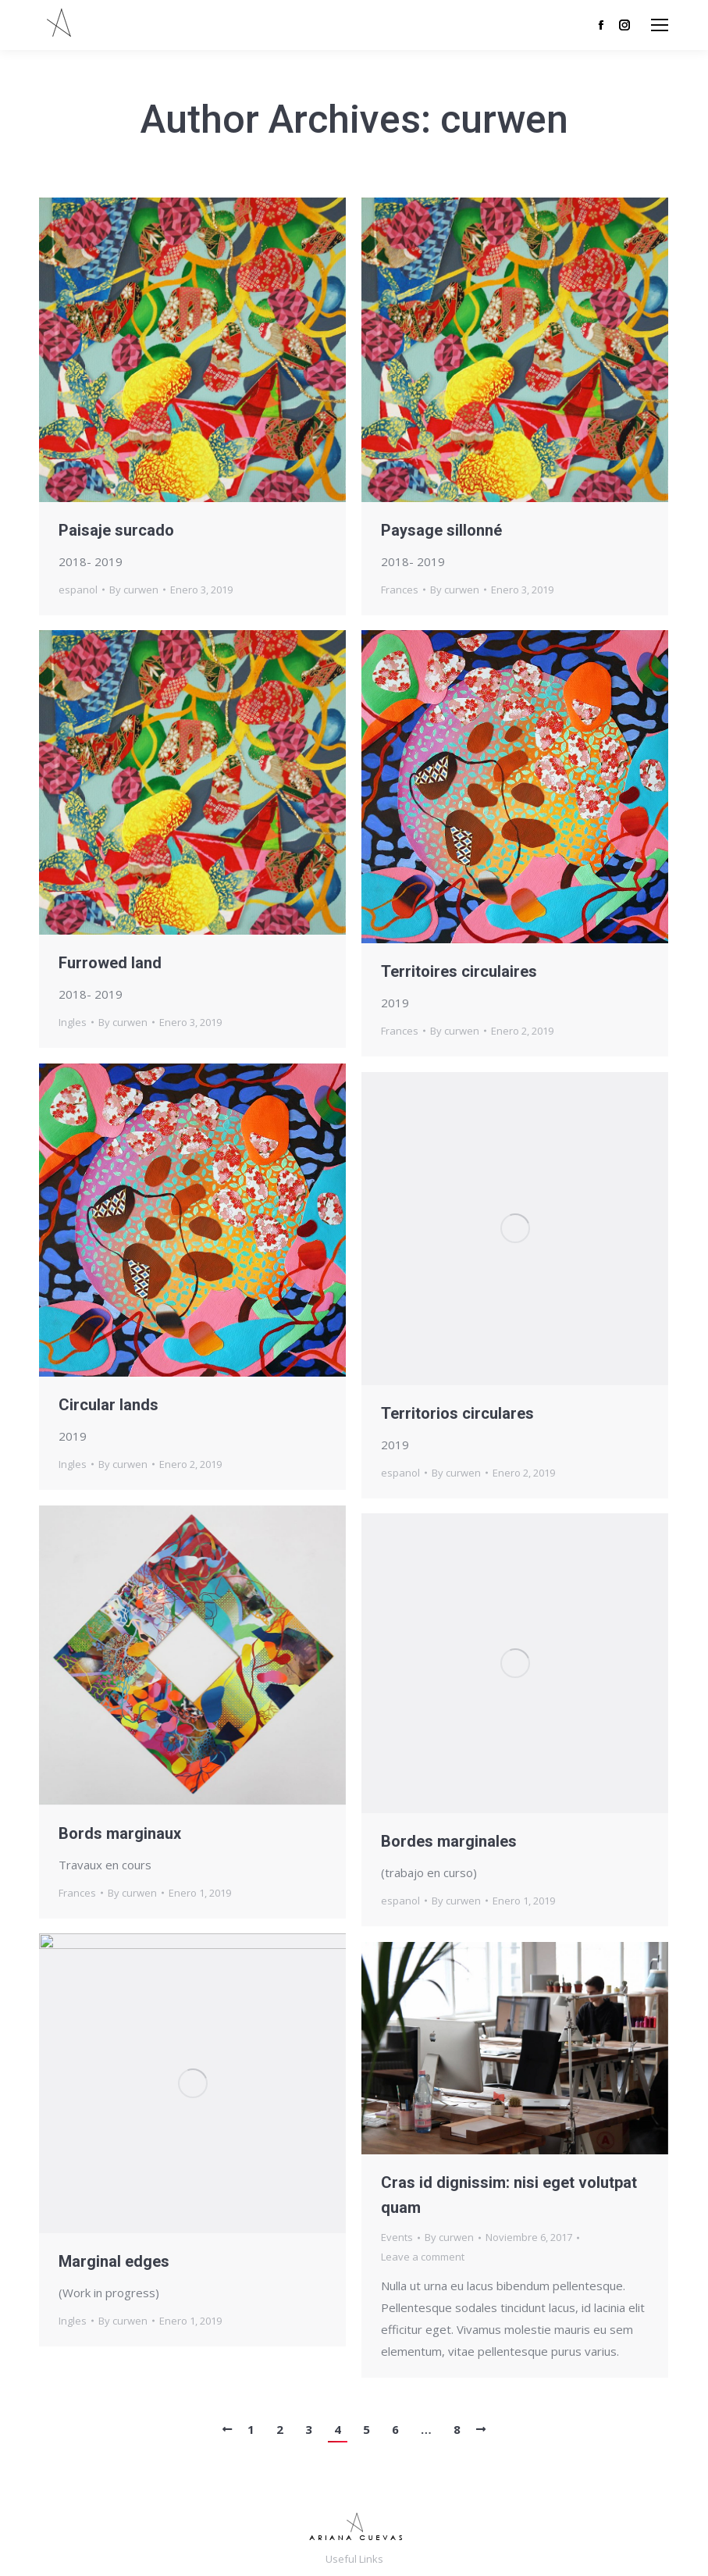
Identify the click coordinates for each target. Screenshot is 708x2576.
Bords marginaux (120, 1833)
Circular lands (108, 1404)
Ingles (73, 1022)
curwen (504, 119)
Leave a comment (422, 2257)
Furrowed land (110, 962)
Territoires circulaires (459, 971)
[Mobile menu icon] (659, 25)
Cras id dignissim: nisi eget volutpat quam (509, 2195)
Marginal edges (114, 2261)
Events (397, 2237)
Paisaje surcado (116, 530)
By (133, 590)
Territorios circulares (457, 1413)
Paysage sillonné (441, 530)
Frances (399, 590)
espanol (78, 590)
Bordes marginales (449, 1841)
